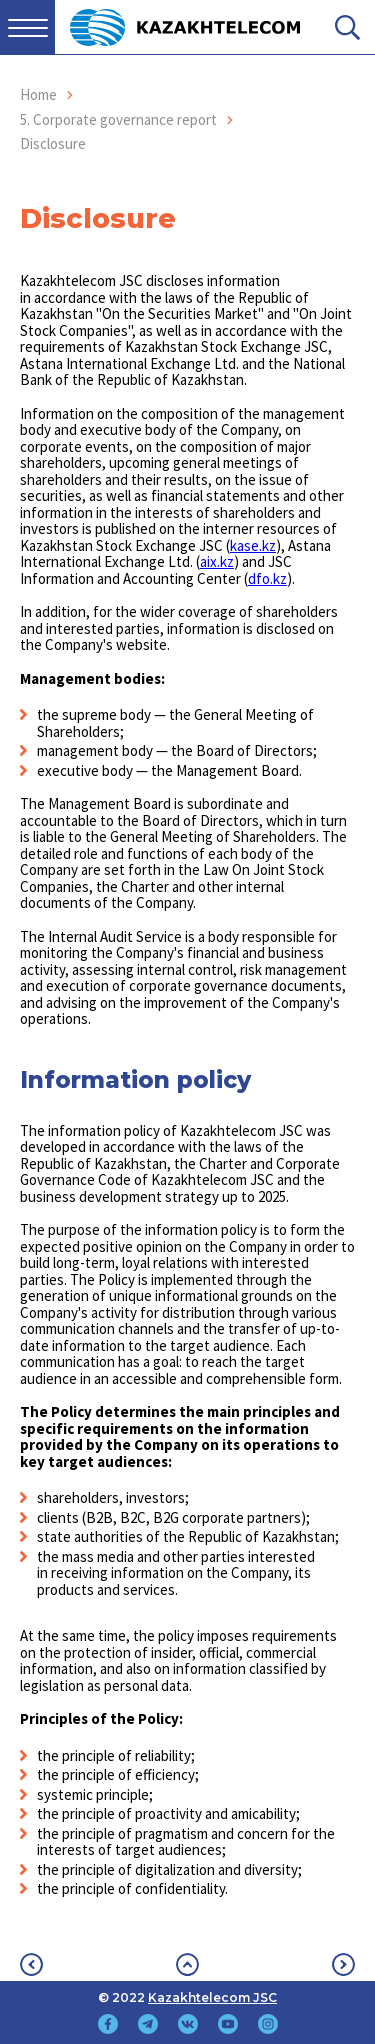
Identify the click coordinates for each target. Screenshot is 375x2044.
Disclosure (53, 143)
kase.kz (253, 545)
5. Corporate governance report (118, 119)
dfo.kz (267, 578)
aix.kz (217, 561)
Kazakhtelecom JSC (212, 1997)
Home (38, 94)
